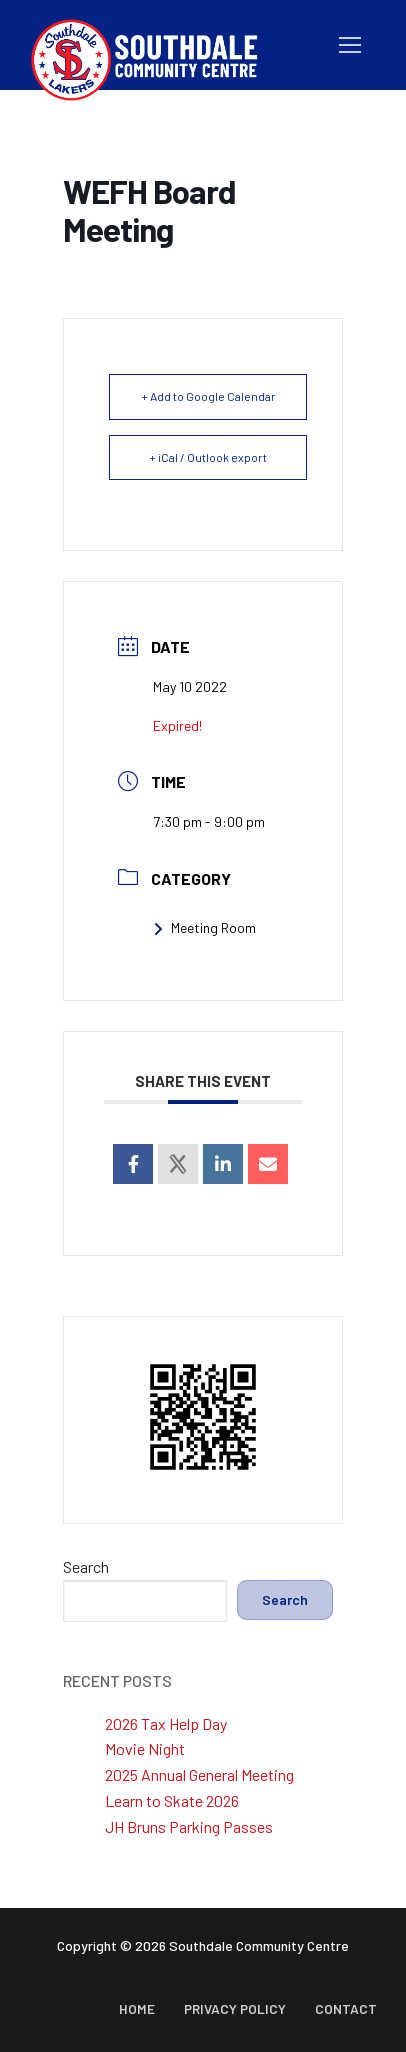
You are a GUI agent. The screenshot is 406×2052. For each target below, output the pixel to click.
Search (86, 1566)
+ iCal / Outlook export (208, 457)
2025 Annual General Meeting (199, 1774)
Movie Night (145, 1748)
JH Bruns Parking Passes (189, 1826)
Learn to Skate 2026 (172, 1800)
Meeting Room (204, 927)
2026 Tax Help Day (166, 1723)
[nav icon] (350, 45)
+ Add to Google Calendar (208, 396)
